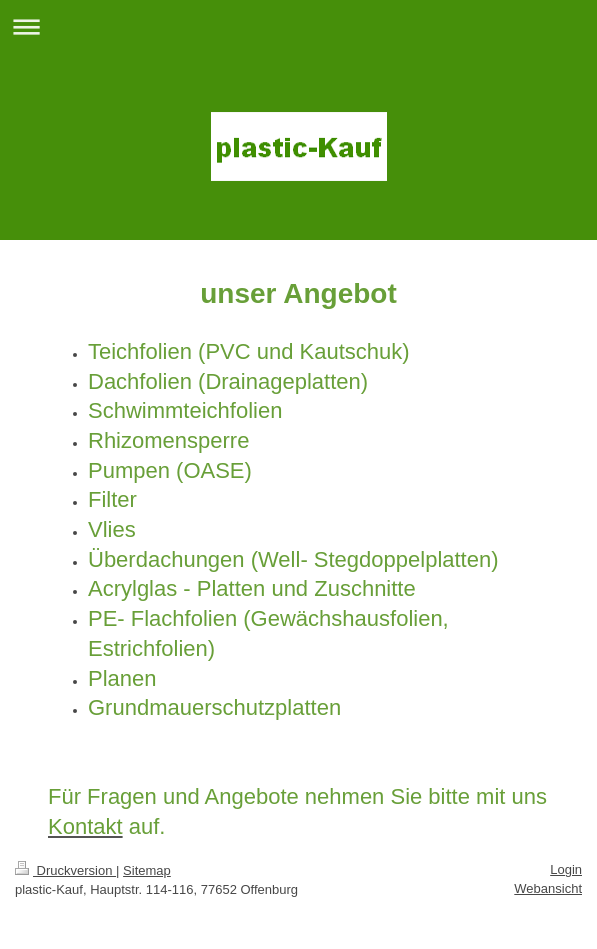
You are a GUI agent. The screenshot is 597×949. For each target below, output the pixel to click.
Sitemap (147, 870)
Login (566, 869)
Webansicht (548, 888)
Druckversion (65, 870)
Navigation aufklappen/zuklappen (298, 26)
